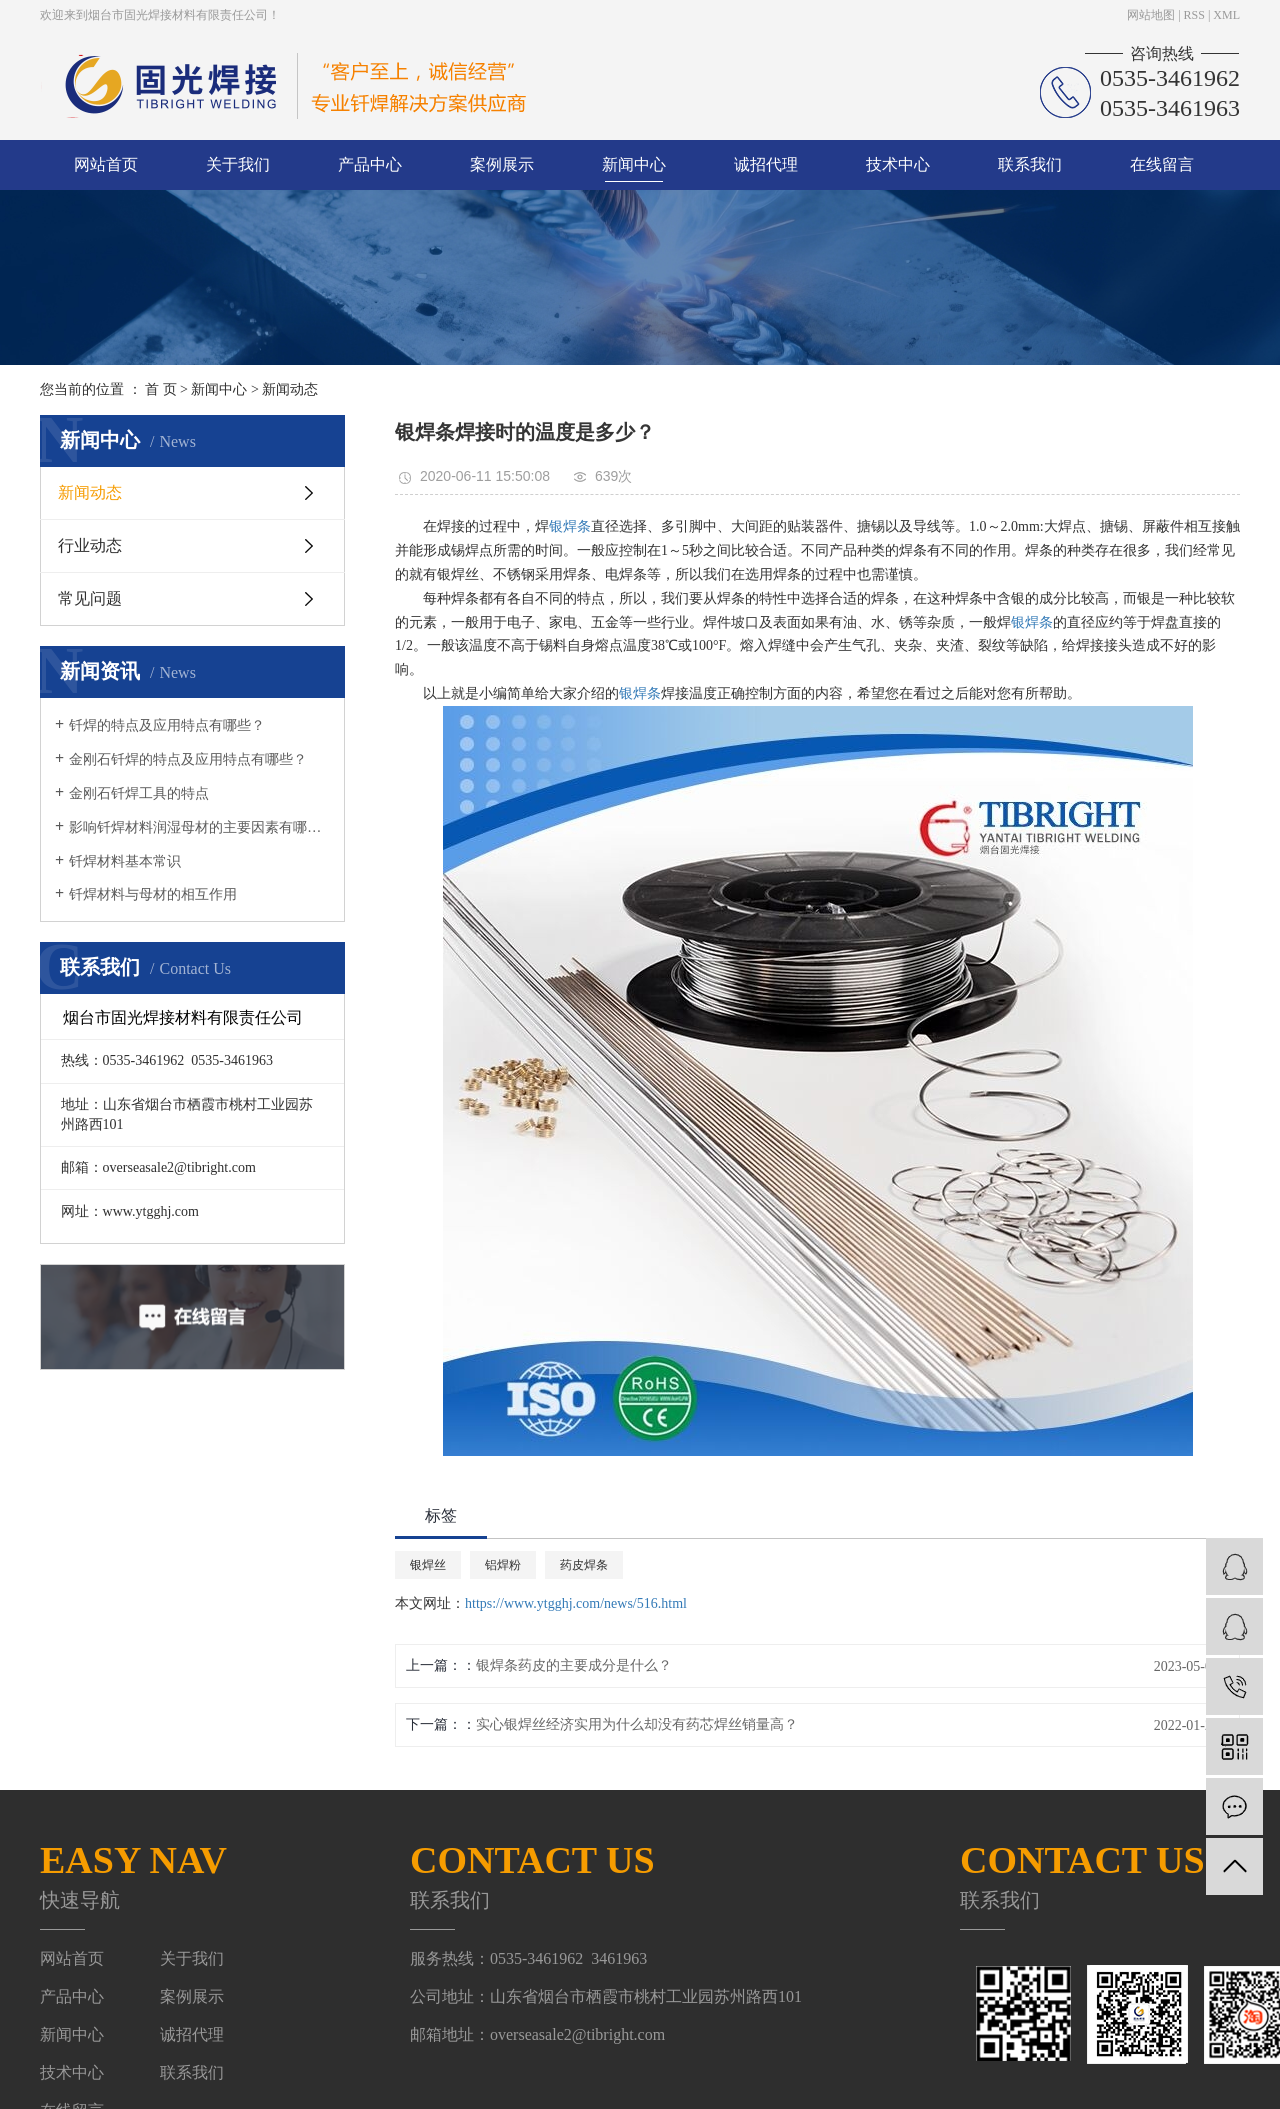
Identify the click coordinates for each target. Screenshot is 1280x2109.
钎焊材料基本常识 (125, 861)
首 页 (161, 389)
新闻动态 (290, 389)
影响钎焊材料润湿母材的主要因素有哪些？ (199, 827)
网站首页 (106, 164)
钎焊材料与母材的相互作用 (153, 894)
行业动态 (90, 545)
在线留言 (1162, 164)
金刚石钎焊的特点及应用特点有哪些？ (188, 759)
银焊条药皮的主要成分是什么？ (574, 1665)
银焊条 (570, 526)
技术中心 (898, 164)
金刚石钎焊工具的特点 (139, 793)
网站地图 (1151, 15)
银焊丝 (428, 1565)
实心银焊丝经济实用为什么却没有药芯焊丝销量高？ (637, 1724)
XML (1226, 15)
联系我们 (1030, 164)
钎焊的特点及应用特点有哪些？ (167, 725)
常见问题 (90, 598)
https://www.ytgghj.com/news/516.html (576, 1603)
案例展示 (502, 164)
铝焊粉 (503, 1565)
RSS (1194, 15)
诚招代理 (766, 164)
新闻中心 (634, 164)
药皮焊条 (584, 1565)
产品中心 (370, 164)
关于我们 (238, 164)
